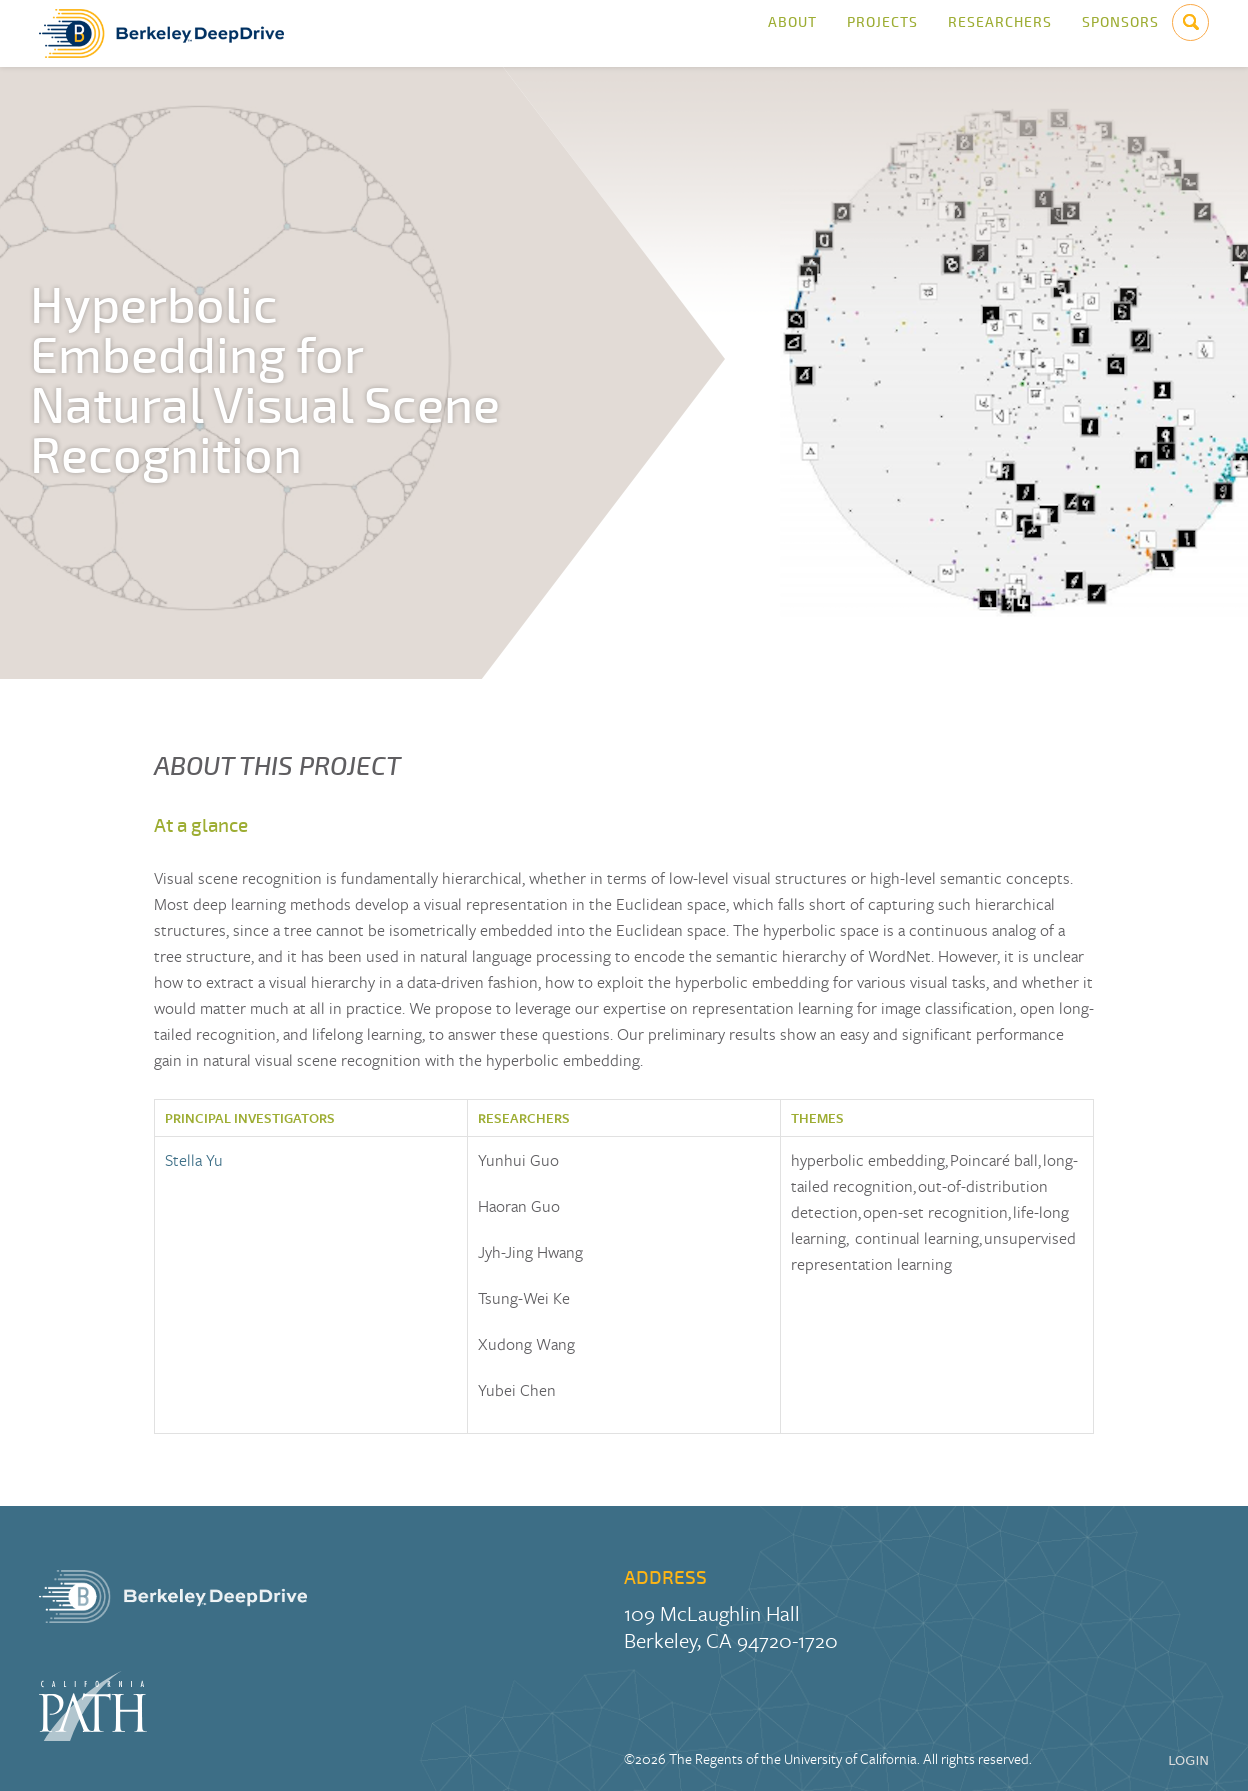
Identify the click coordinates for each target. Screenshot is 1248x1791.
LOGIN (1188, 1760)
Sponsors (1120, 33)
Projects (882, 33)
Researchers (1000, 33)
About (792, 33)
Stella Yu (194, 1160)
